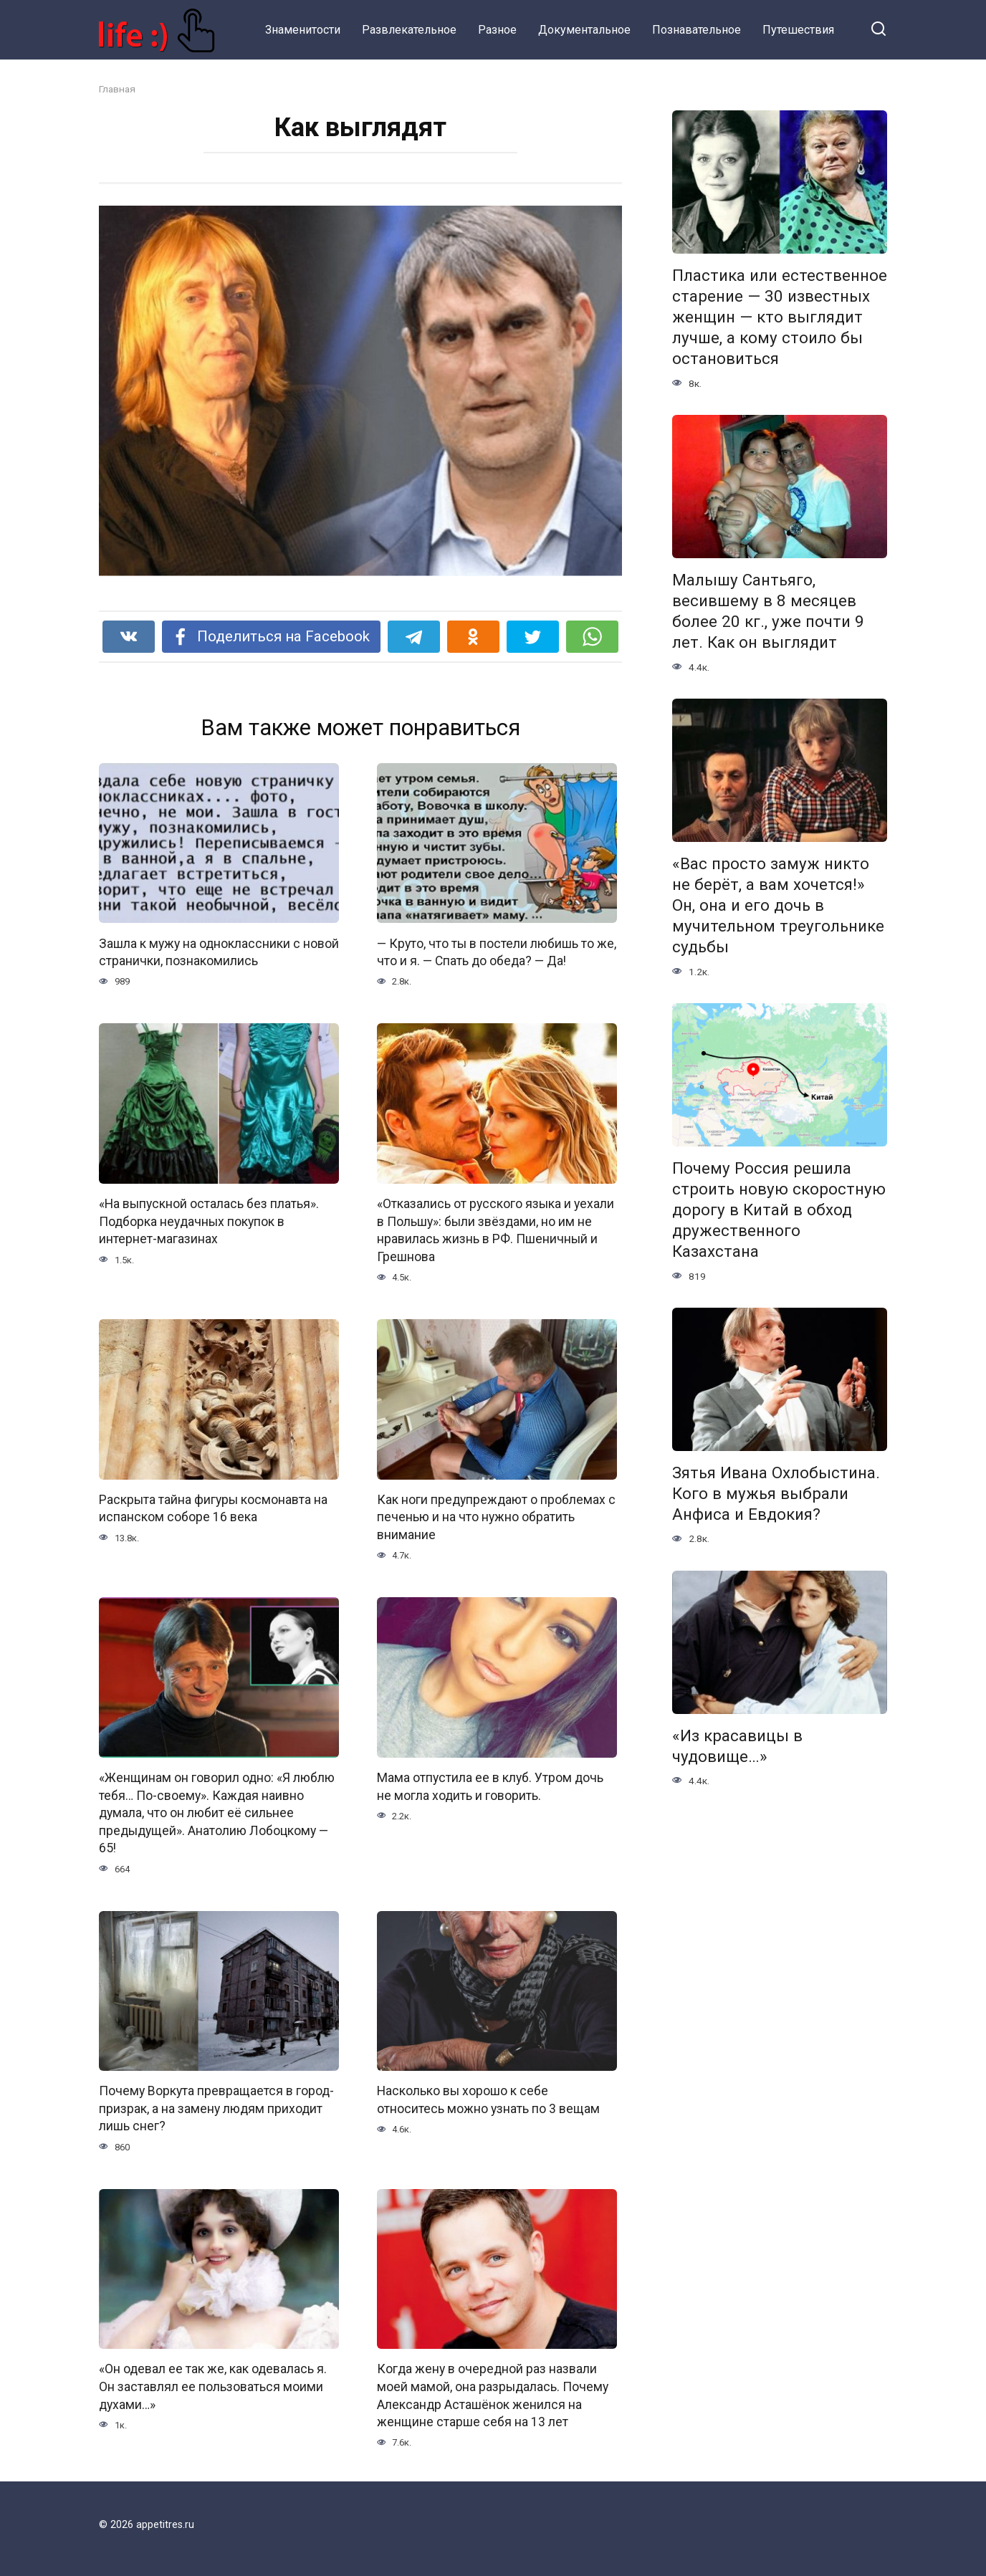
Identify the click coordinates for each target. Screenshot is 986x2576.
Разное (497, 30)
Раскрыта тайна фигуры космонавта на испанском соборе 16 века (213, 1509)
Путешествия (798, 30)
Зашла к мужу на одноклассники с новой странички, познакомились (219, 952)
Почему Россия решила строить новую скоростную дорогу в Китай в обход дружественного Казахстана (779, 1210)
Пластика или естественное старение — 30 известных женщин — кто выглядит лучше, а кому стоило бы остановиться (779, 317)
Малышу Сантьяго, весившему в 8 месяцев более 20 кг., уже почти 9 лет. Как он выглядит (768, 610)
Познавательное (696, 30)
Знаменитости (302, 30)
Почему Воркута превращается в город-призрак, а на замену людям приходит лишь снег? (216, 2109)
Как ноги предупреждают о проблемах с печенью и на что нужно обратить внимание (496, 1517)
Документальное (584, 30)
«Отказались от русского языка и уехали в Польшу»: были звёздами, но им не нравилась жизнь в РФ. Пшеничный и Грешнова (495, 1230)
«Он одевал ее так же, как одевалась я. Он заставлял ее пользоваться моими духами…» (213, 2387)
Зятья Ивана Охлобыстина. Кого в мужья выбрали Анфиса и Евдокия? (776, 1493)
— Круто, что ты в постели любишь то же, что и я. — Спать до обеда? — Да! (496, 952)
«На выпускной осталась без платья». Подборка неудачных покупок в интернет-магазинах (209, 1221)
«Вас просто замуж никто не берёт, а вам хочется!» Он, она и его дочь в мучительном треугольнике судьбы (778, 905)
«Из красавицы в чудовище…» (737, 1746)
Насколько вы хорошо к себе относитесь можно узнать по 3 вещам (488, 2100)
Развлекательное (409, 30)
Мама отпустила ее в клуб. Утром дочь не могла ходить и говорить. (490, 1787)
